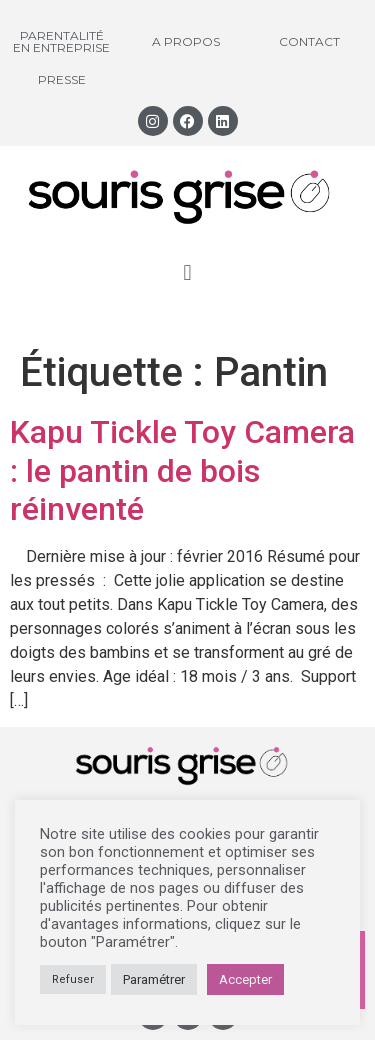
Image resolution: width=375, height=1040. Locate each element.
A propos (186, 41)
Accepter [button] (245, 979)
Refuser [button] (73, 979)
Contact (309, 41)
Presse (62, 79)
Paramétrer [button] (154, 979)
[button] (187, 272)
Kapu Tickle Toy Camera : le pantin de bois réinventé (182, 470)
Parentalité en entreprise (61, 41)
